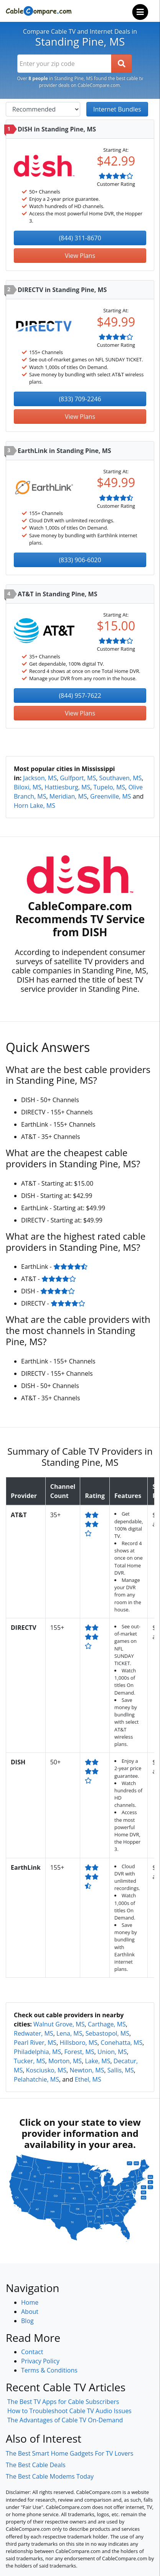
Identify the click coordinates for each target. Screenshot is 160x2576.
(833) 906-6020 (80, 560)
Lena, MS (69, 2033)
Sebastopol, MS (107, 2033)
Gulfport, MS (78, 778)
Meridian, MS (68, 796)
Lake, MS (97, 2061)
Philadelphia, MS (37, 2052)
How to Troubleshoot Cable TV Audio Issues (69, 2411)
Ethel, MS (88, 2079)
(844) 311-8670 (80, 238)
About (29, 2311)
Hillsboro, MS (78, 2042)
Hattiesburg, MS (67, 787)
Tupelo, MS (109, 787)
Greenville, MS (110, 796)
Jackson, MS (40, 778)
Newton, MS (86, 2070)
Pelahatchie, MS (36, 2079)
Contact (32, 2352)
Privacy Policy (40, 2361)
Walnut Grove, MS (58, 2024)
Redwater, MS (33, 2033)
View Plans (80, 255)
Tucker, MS (29, 2061)
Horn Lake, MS (34, 805)
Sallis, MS (120, 2070)
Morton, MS (65, 2061)
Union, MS (112, 2052)
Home (29, 2302)
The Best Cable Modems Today (50, 2476)
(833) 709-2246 (80, 399)
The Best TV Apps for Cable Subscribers (63, 2401)
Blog (27, 2321)
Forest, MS (79, 2052)
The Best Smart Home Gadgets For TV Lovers (70, 2453)
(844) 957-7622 (80, 695)
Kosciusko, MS (46, 2070)
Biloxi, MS (27, 787)
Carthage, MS (107, 2024)
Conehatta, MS (121, 2042)
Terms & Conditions (49, 2370)
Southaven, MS (120, 778)
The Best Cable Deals (36, 2465)
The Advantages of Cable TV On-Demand (65, 2420)
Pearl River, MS (35, 2042)
